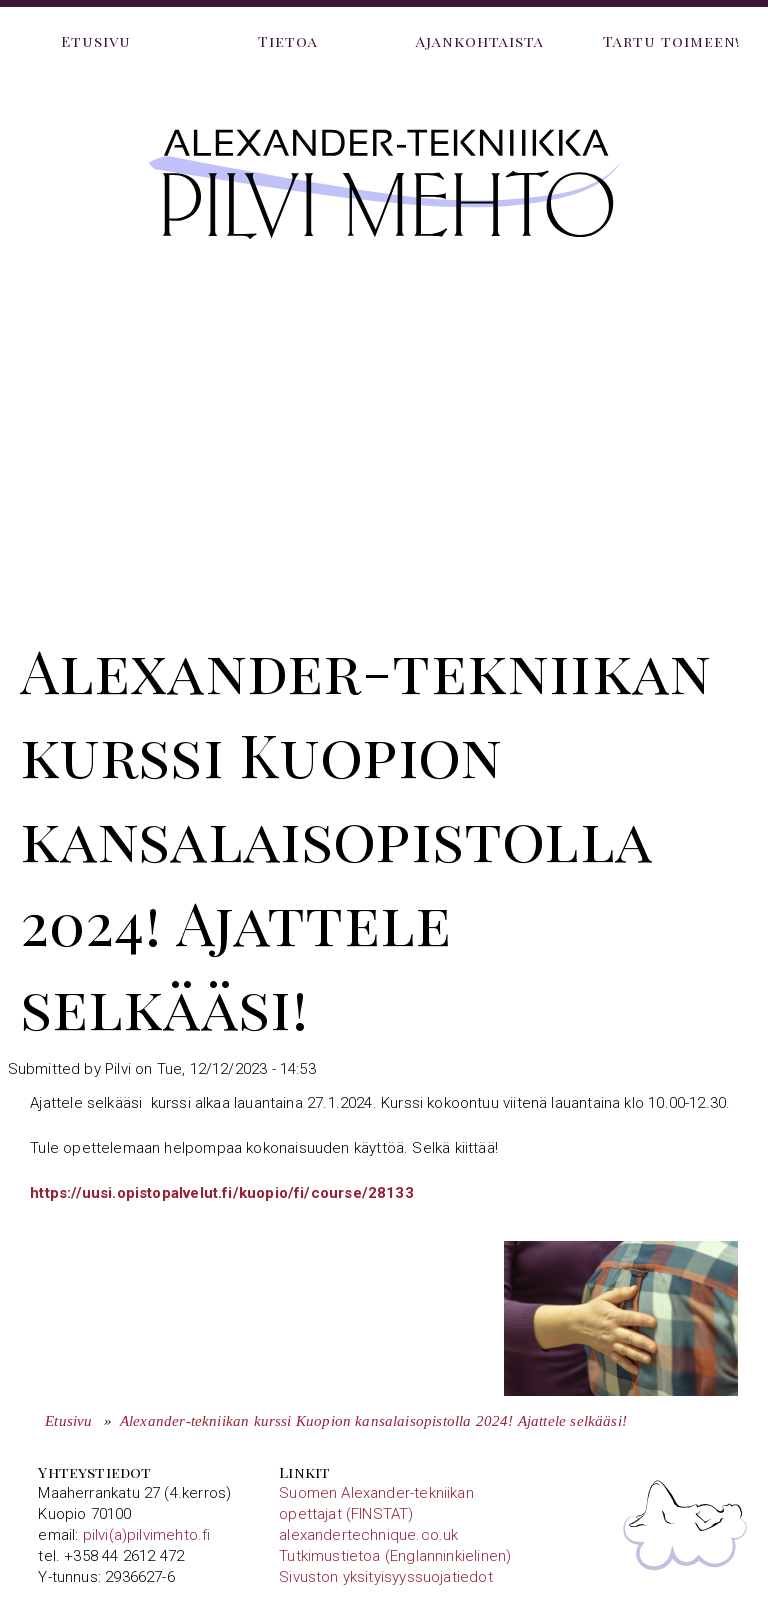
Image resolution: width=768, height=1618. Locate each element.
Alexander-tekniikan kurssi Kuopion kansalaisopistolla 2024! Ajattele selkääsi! (373, 1421)
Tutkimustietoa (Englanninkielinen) (395, 1556)
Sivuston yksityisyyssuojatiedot (386, 1577)
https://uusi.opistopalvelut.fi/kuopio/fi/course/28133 (222, 1193)
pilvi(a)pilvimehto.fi (147, 1535)
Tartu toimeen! (672, 41)
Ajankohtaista (480, 41)
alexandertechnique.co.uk (368, 1535)
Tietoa (288, 41)
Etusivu (96, 41)
